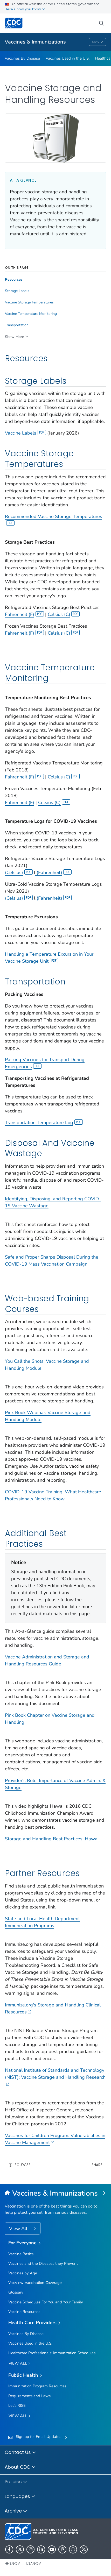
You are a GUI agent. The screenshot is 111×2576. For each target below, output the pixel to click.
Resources (14, 279)
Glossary (15, 2292)
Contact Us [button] (20, 2452)
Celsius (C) (64, 614)
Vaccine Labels (25, 433)
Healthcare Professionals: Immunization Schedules (51, 2352)
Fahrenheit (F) (24, 614)
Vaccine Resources (24, 2311)
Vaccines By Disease (22, 58)
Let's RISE (17, 2405)
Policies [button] (16, 2482)
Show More (14, 336)
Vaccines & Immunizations (35, 41)
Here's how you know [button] (25, 9)
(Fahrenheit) (53, 872)
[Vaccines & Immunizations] (55, 2193)
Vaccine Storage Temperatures (29, 302)
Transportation (17, 325)
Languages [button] (20, 2496)
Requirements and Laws (29, 2395)
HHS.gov (12, 2563)
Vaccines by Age (22, 2273)
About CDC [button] (20, 2467)
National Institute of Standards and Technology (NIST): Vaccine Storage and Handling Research (55, 2077)
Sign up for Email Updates (38, 2436)
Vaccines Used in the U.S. (67, 58)
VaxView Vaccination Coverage (35, 2282)
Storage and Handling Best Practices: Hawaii (52, 1839)
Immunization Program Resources (37, 2386)
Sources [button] (23, 2164)
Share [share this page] (97, 2164)
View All (19, 2228)
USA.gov (33, 2563)
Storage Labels (17, 291)
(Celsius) (19, 872)
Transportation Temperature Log (44, 1122)
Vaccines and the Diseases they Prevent (43, 2263)
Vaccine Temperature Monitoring (31, 313)
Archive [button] (16, 2511)
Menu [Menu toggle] (97, 42)
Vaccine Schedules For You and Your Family (45, 2302)
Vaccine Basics (20, 2253)
